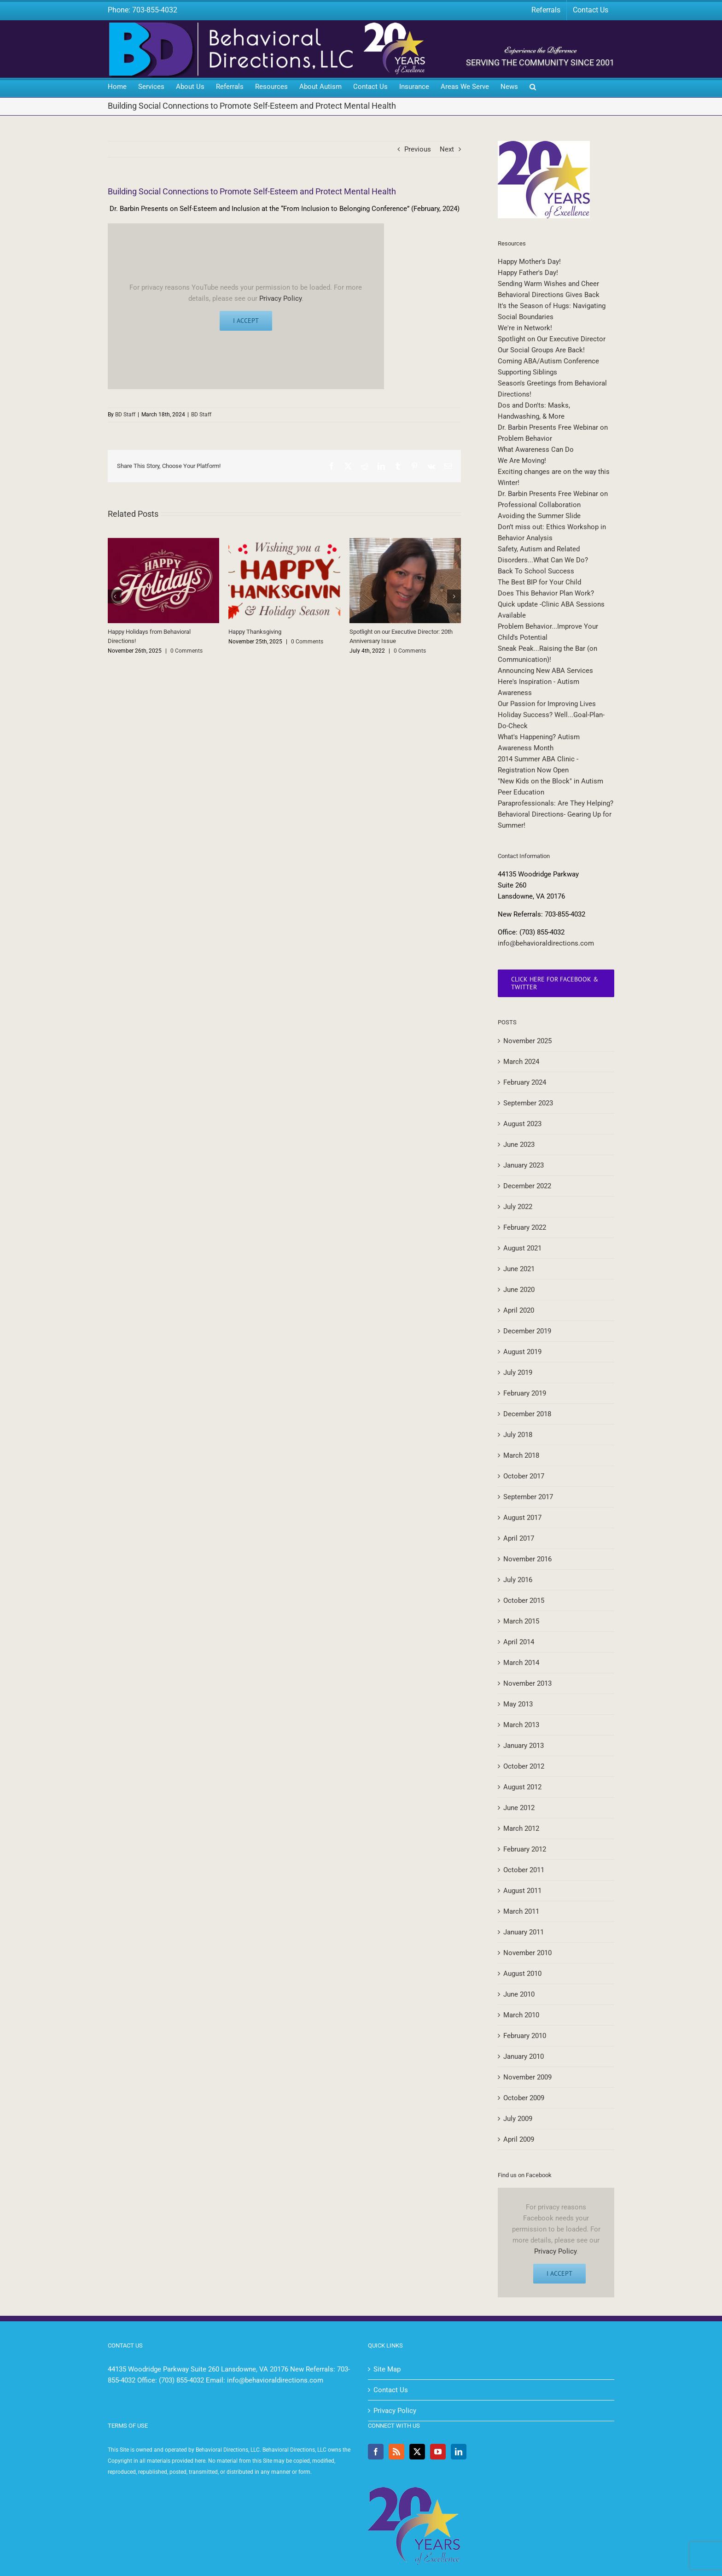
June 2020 (519, 1289)
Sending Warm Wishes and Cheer (548, 284)
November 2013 (527, 1683)
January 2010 (523, 2056)
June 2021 (519, 1269)
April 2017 (518, 1538)
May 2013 (518, 1704)
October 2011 (523, 1870)
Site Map (387, 2369)
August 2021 (522, 1248)
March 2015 (521, 1621)
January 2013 (523, 1745)
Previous (417, 149)
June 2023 (519, 1144)
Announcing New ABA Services (545, 670)
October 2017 (523, 1476)
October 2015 (523, 1600)
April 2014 (518, 1642)
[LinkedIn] (458, 2451)
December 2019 (527, 1331)
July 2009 (517, 2119)
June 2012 (519, 1808)
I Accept (246, 320)
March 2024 (521, 1061)
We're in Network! (525, 328)
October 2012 (523, 1766)
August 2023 (522, 1124)
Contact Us (390, 2390)
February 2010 (524, 2036)
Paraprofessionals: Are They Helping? (555, 803)
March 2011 (521, 1911)
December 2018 (527, 1414)
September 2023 (528, 1103)
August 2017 (522, 1517)
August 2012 (522, 1787)
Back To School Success (536, 571)
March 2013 (521, 1725)
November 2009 (527, 2077)
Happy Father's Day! (528, 273)
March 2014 (521, 1663)
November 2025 (527, 1041)
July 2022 (517, 1207)
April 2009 (518, 2139)
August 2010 (522, 1973)
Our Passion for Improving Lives (547, 704)
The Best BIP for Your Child (539, 582)
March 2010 (521, 2015)
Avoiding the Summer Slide (539, 516)
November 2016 (527, 1559)
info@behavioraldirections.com (546, 943)
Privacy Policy (280, 298)
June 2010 (519, 1994)
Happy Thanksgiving (254, 631)
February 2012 (524, 1849)
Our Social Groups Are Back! (541, 350)
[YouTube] (438, 2451)
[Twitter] (417, 2451)
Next (447, 149)
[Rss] (396, 2451)
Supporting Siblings (527, 372)
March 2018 (521, 1455)
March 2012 (521, 1828)
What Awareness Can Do (536, 449)
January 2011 (523, 1932)
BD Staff (125, 414)
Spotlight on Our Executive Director (552, 339)
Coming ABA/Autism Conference (548, 361)
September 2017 (528, 1497)
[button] (533, 87)
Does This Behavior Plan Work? (546, 593)
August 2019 (522, 1352)
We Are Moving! (522, 460)
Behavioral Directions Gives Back (549, 295)
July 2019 (517, 1372)
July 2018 (517, 1435)
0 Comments (186, 651)
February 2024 (524, 1082)
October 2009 (523, 2098)
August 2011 (522, 1891)
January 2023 (523, 1165)
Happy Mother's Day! (529, 261)
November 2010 (527, 1953)
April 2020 (518, 1310)
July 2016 (517, 1580)
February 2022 (524, 1227)
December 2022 (527, 1186)
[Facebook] (376, 2451)
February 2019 (524, 1393)
